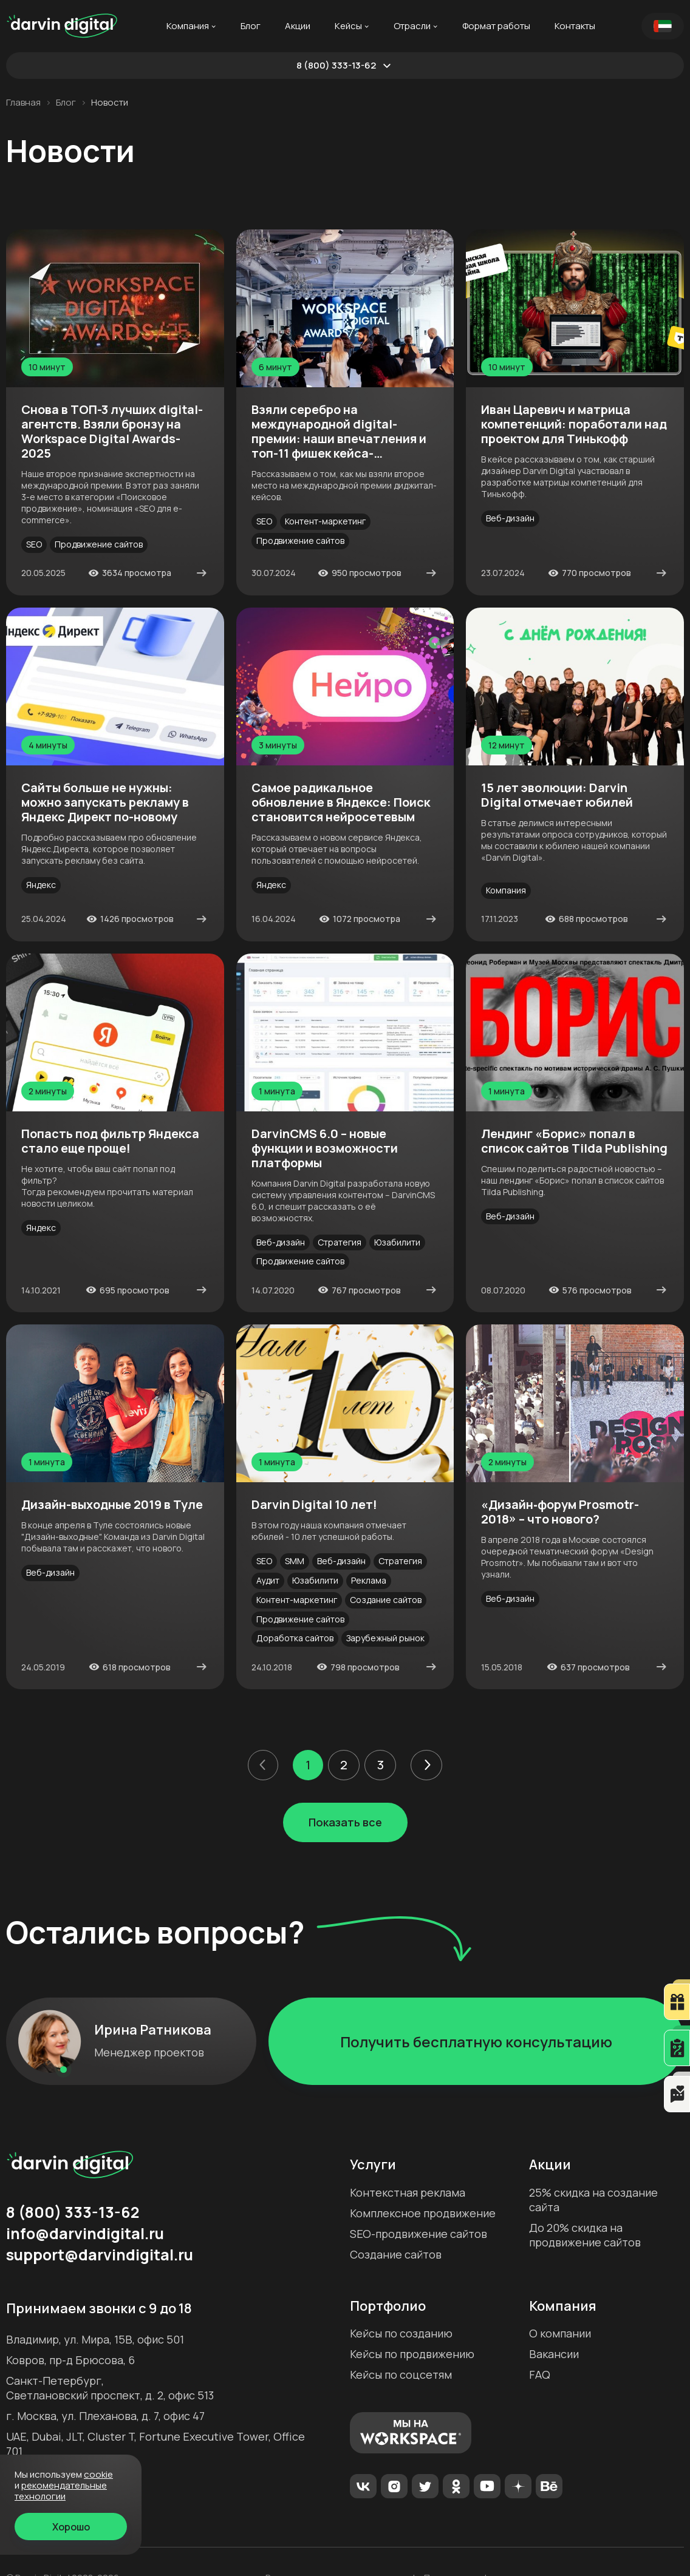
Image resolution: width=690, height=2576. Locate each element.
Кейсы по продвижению (412, 2354)
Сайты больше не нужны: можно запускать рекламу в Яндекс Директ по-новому (105, 802)
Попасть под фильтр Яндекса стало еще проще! (110, 1141)
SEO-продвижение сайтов (418, 2233)
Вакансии (554, 2354)
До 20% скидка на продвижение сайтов (585, 2234)
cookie (98, 2474)
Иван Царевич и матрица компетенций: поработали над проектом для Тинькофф (574, 424)
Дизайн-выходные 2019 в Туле (112, 1504)
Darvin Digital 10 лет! (314, 1504)
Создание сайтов (396, 2254)
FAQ (539, 2374)
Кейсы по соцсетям (401, 2374)
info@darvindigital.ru (85, 2234)
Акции (297, 26)
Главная (23, 102)
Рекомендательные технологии (61, 2491)
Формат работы (496, 26)
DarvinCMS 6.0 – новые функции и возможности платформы (324, 1148)
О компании (560, 2333)
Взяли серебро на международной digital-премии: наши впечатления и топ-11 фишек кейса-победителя (338, 431)
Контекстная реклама (407, 2192)
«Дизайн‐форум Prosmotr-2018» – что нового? (560, 1512)
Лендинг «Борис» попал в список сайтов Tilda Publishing (574, 1141)
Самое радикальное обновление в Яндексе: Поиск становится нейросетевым (340, 802)
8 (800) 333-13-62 (336, 65)
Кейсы (348, 26)
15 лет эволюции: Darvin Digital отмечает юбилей (557, 795)
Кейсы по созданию (401, 2333)
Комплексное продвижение (423, 2213)
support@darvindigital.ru (99, 2255)
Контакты (575, 26)
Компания (187, 26)
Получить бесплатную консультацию (476, 2042)
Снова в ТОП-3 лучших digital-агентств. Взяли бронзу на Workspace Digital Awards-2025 (112, 431)
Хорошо (71, 2527)
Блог (251, 26)
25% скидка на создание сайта (593, 2199)
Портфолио (388, 2306)
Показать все (345, 1822)
